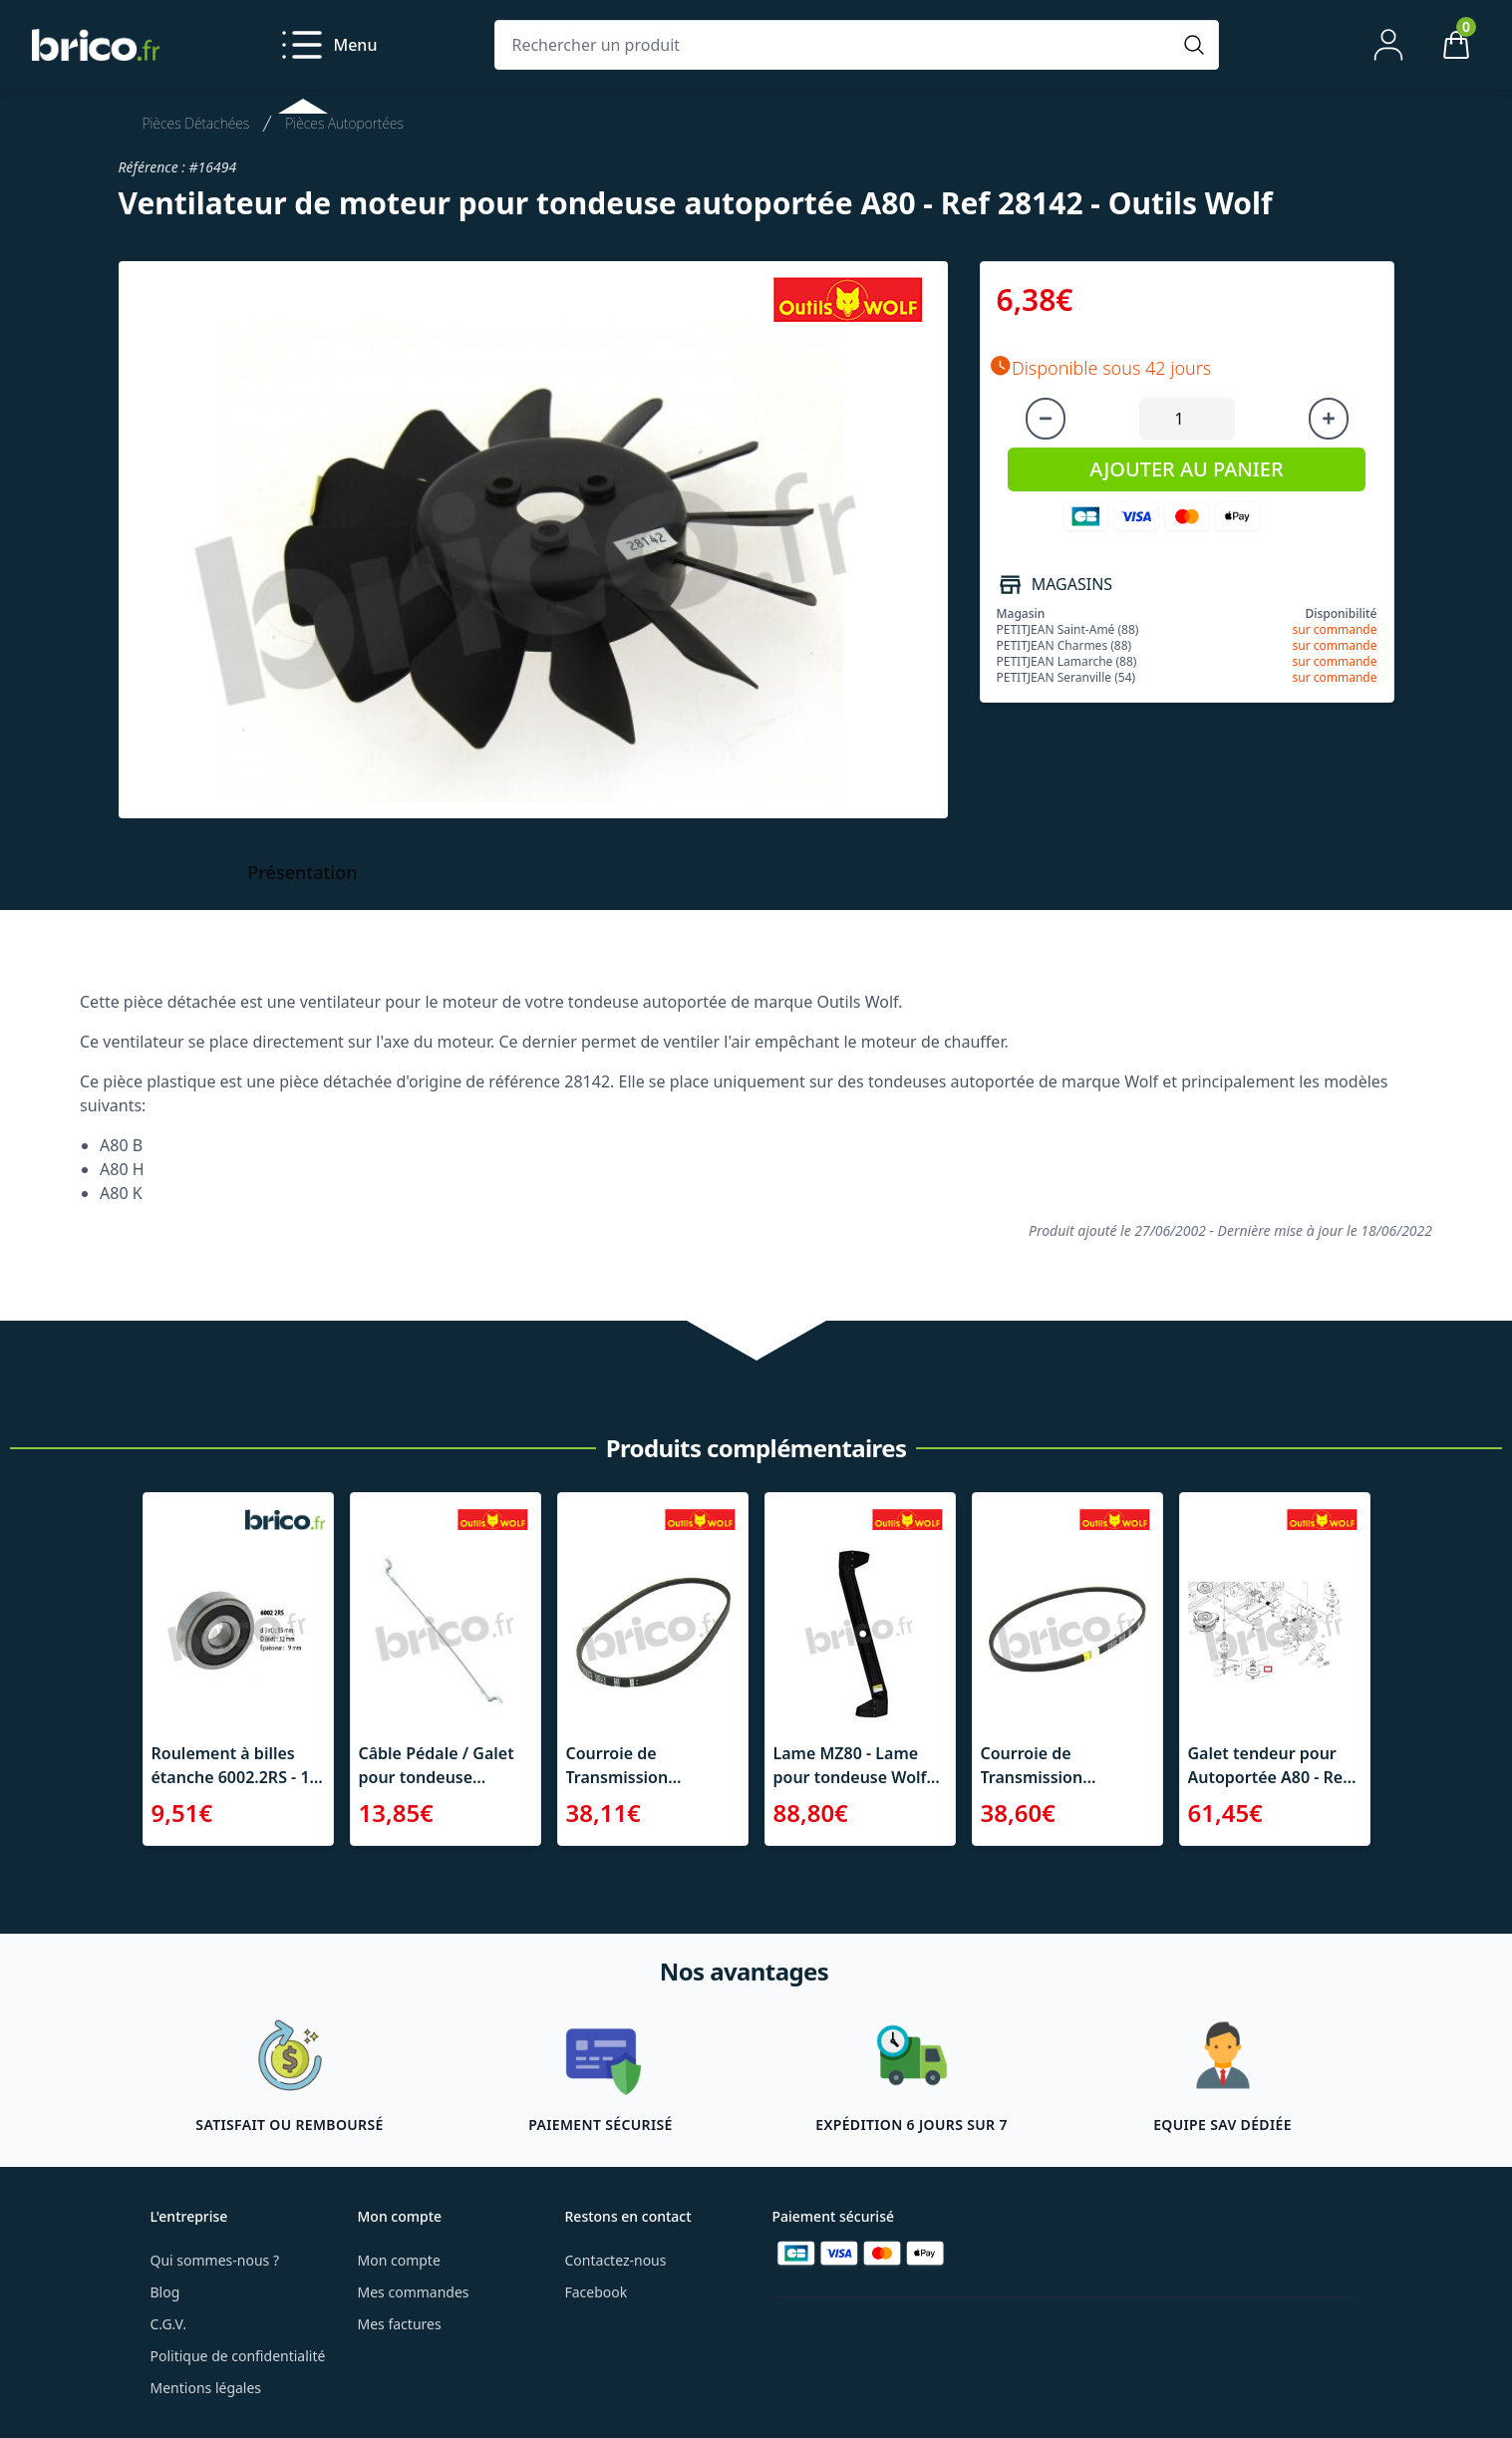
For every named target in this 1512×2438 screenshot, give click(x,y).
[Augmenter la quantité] (1329, 419)
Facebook (596, 2292)
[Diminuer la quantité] (1045, 419)
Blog (165, 2292)
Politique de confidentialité (238, 2355)
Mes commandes (413, 2292)
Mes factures (400, 2323)
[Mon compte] (1388, 45)
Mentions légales (206, 2387)
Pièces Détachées (196, 123)
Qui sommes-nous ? (215, 2260)
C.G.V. (168, 2323)
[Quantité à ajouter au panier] (1187, 419)
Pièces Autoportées (344, 123)
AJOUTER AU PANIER (1186, 469)
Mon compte (399, 2260)
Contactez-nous (616, 2260)
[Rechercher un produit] (836, 45)
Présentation (302, 872)
